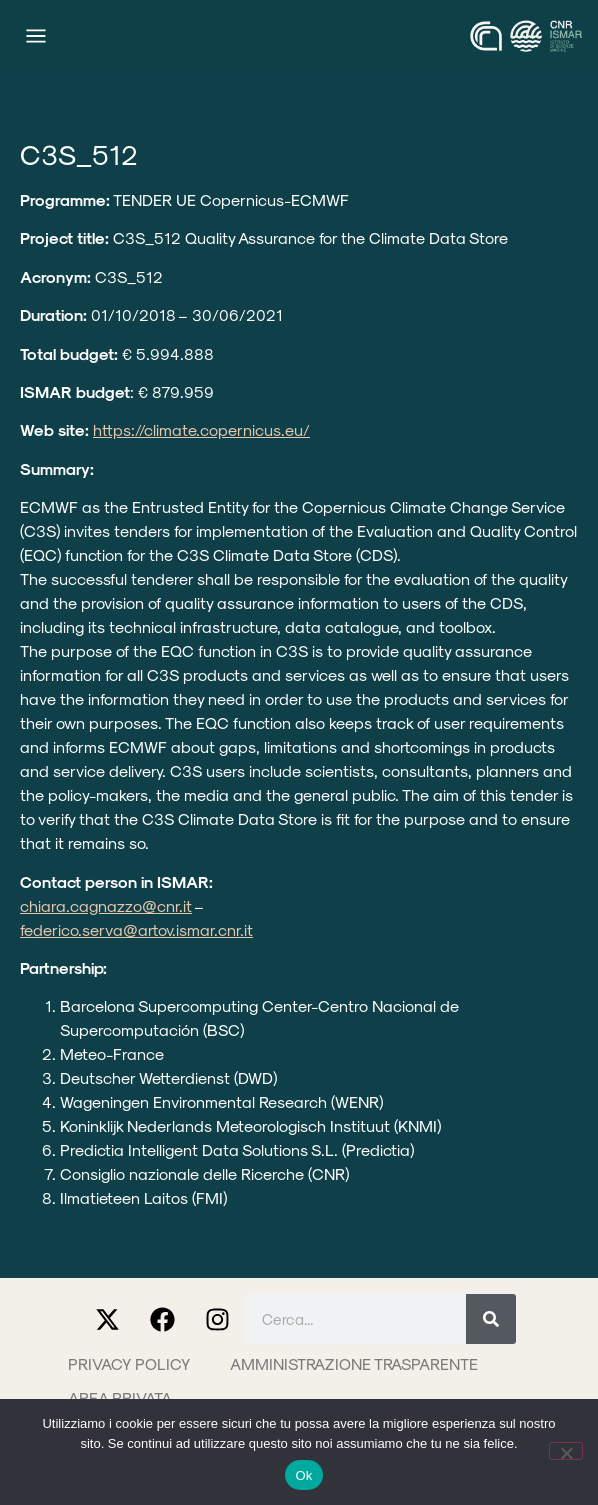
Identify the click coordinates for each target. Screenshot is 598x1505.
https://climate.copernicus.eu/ (201, 429)
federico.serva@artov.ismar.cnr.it (136, 929)
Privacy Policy (129, 1363)
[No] (566, 1451)
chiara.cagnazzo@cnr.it (106, 905)
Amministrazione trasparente (354, 1363)
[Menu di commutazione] (36, 36)
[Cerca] (491, 1319)
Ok (303, 1475)
